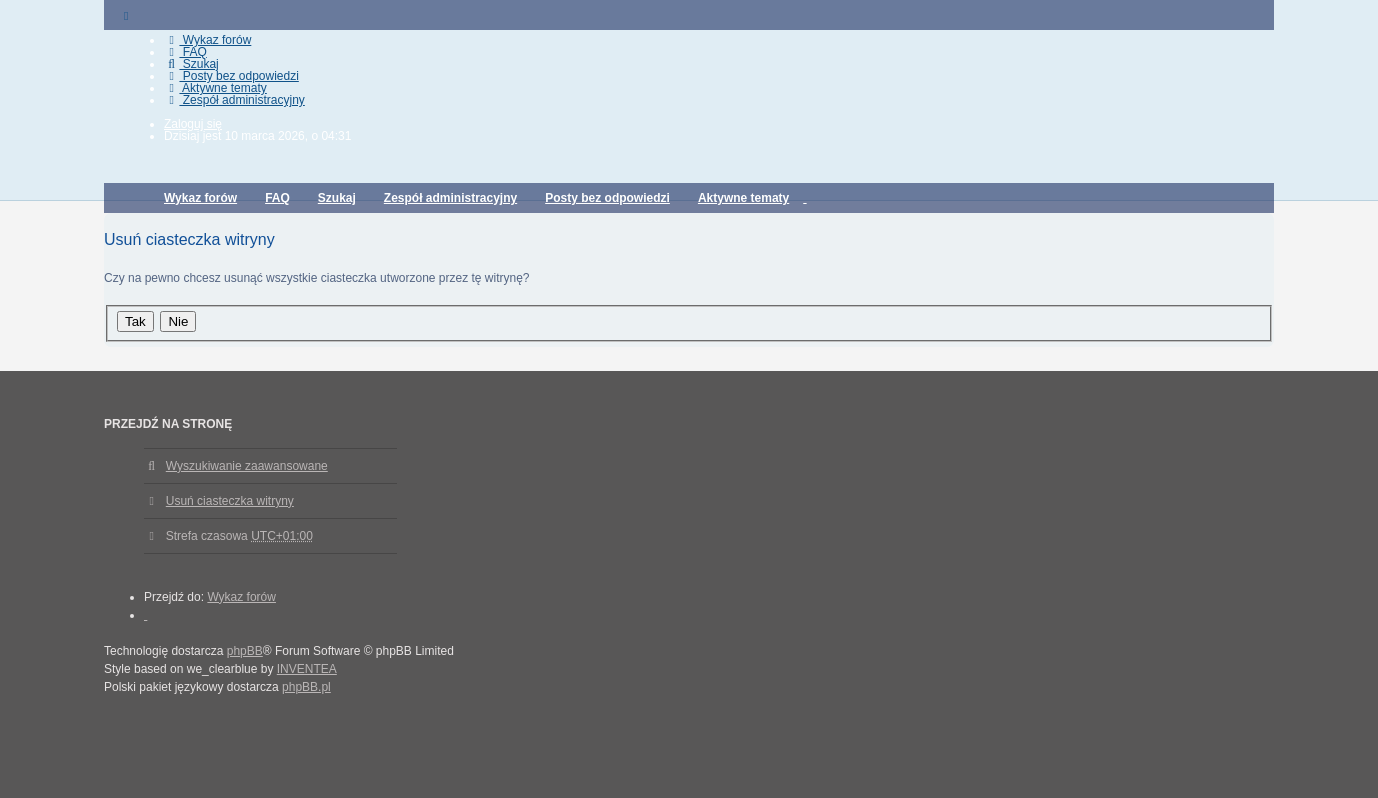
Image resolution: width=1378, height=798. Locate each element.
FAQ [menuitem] (185, 52)
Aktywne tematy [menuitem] (215, 88)
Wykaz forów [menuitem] (207, 40)
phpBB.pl (306, 687)
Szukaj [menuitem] (191, 64)
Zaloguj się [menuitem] (193, 124)
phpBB (245, 651)
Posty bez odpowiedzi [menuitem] (231, 76)
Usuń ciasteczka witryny (230, 501)
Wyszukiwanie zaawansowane (247, 466)
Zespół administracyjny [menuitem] (234, 100)
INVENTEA (307, 669)
